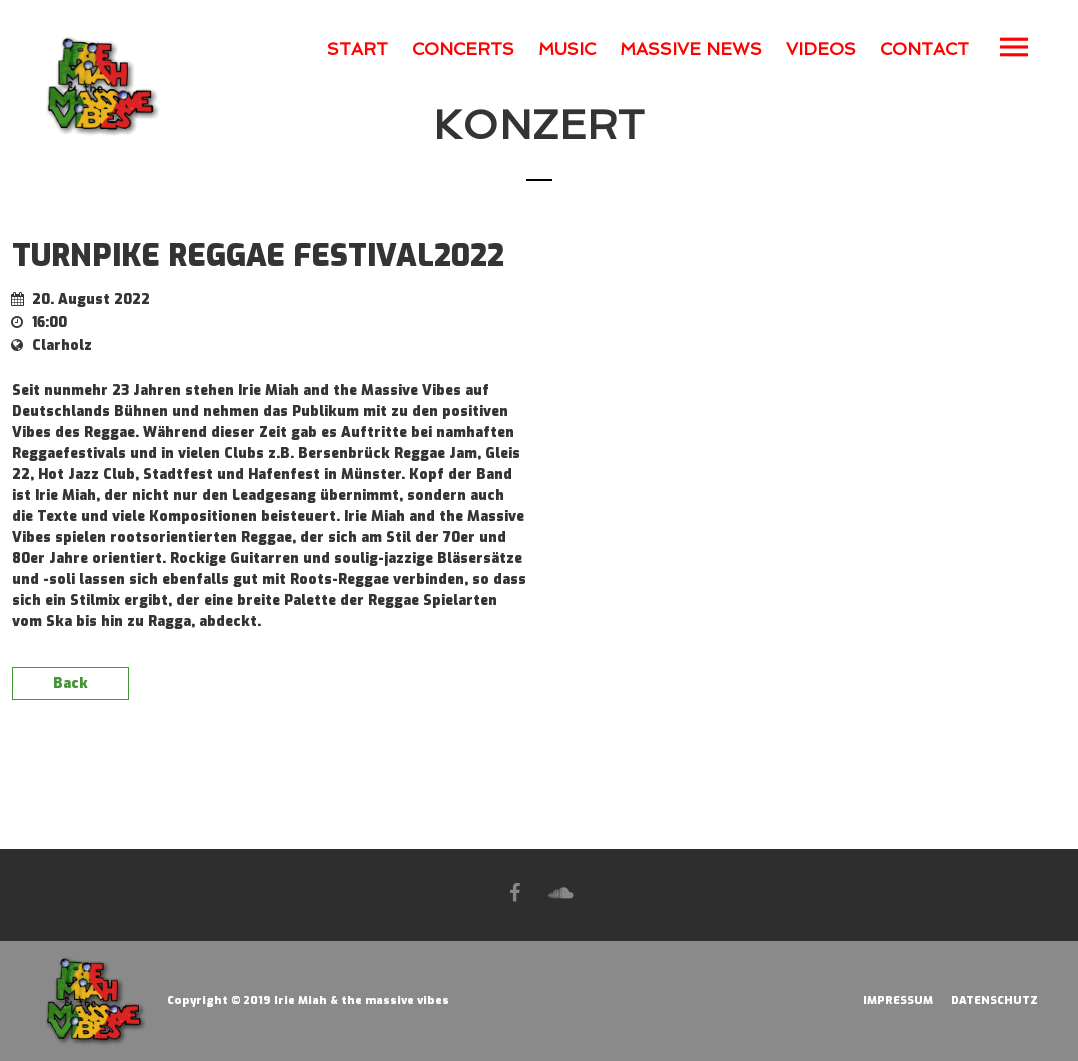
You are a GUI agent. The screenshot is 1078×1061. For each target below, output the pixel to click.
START (357, 49)
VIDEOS (821, 49)
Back (70, 683)
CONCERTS (463, 49)
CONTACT (924, 49)
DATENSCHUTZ (994, 1000)
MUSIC (567, 49)
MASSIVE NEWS (691, 49)
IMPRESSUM (898, 1000)
